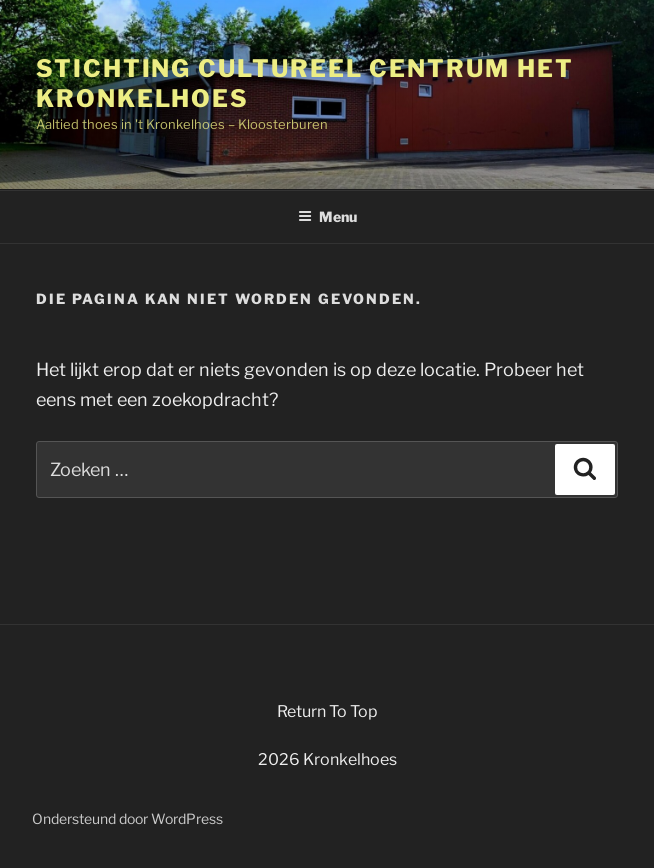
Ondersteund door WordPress (127, 818)
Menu (327, 216)
